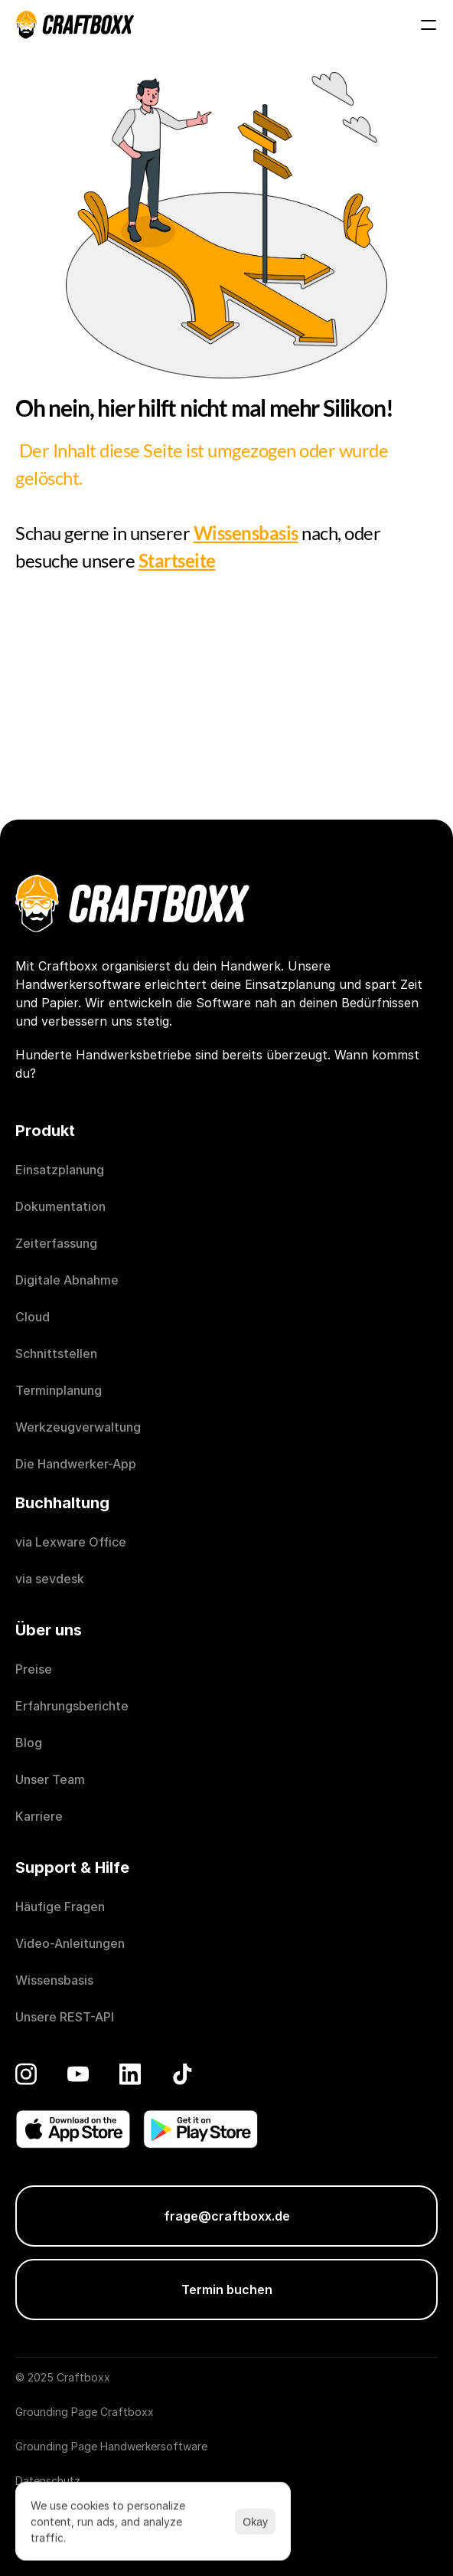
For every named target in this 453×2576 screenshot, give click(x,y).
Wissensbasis (54, 1980)
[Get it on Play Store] (200, 2129)
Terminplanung (58, 1390)
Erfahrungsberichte (73, 1706)
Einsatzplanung (59, 1169)
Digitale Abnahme (67, 1280)
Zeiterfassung (56, 1243)
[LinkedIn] (130, 2074)
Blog (28, 1742)
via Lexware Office (70, 1542)
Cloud (32, 1316)
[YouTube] (78, 2074)
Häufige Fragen (60, 1906)
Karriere (39, 1816)
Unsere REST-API (64, 2016)
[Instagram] (26, 2074)
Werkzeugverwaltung (78, 1427)
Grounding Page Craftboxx (84, 2411)
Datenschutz (47, 2480)
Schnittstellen (56, 1353)
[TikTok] (182, 2074)
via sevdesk (49, 1578)
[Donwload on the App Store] (73, 2129)
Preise (33, 1669)
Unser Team (50, 1779)
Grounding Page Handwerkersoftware (111, 2446)
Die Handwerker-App (75, 1463)
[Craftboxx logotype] (74, 24)
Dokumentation (60, 1206)
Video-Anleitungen (70, 1943)
